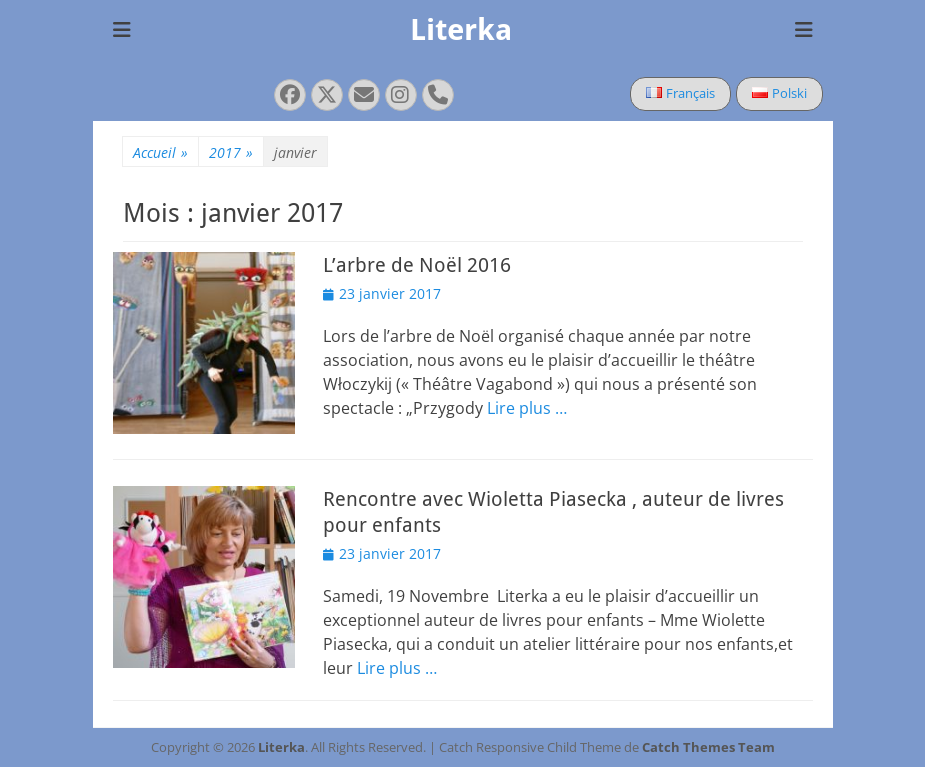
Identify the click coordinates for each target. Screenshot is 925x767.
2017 (231, 152)
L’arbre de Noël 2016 (417, 265)
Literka (461, 29)
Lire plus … (527, 408)
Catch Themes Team (708, 747)
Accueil (160, 152)
